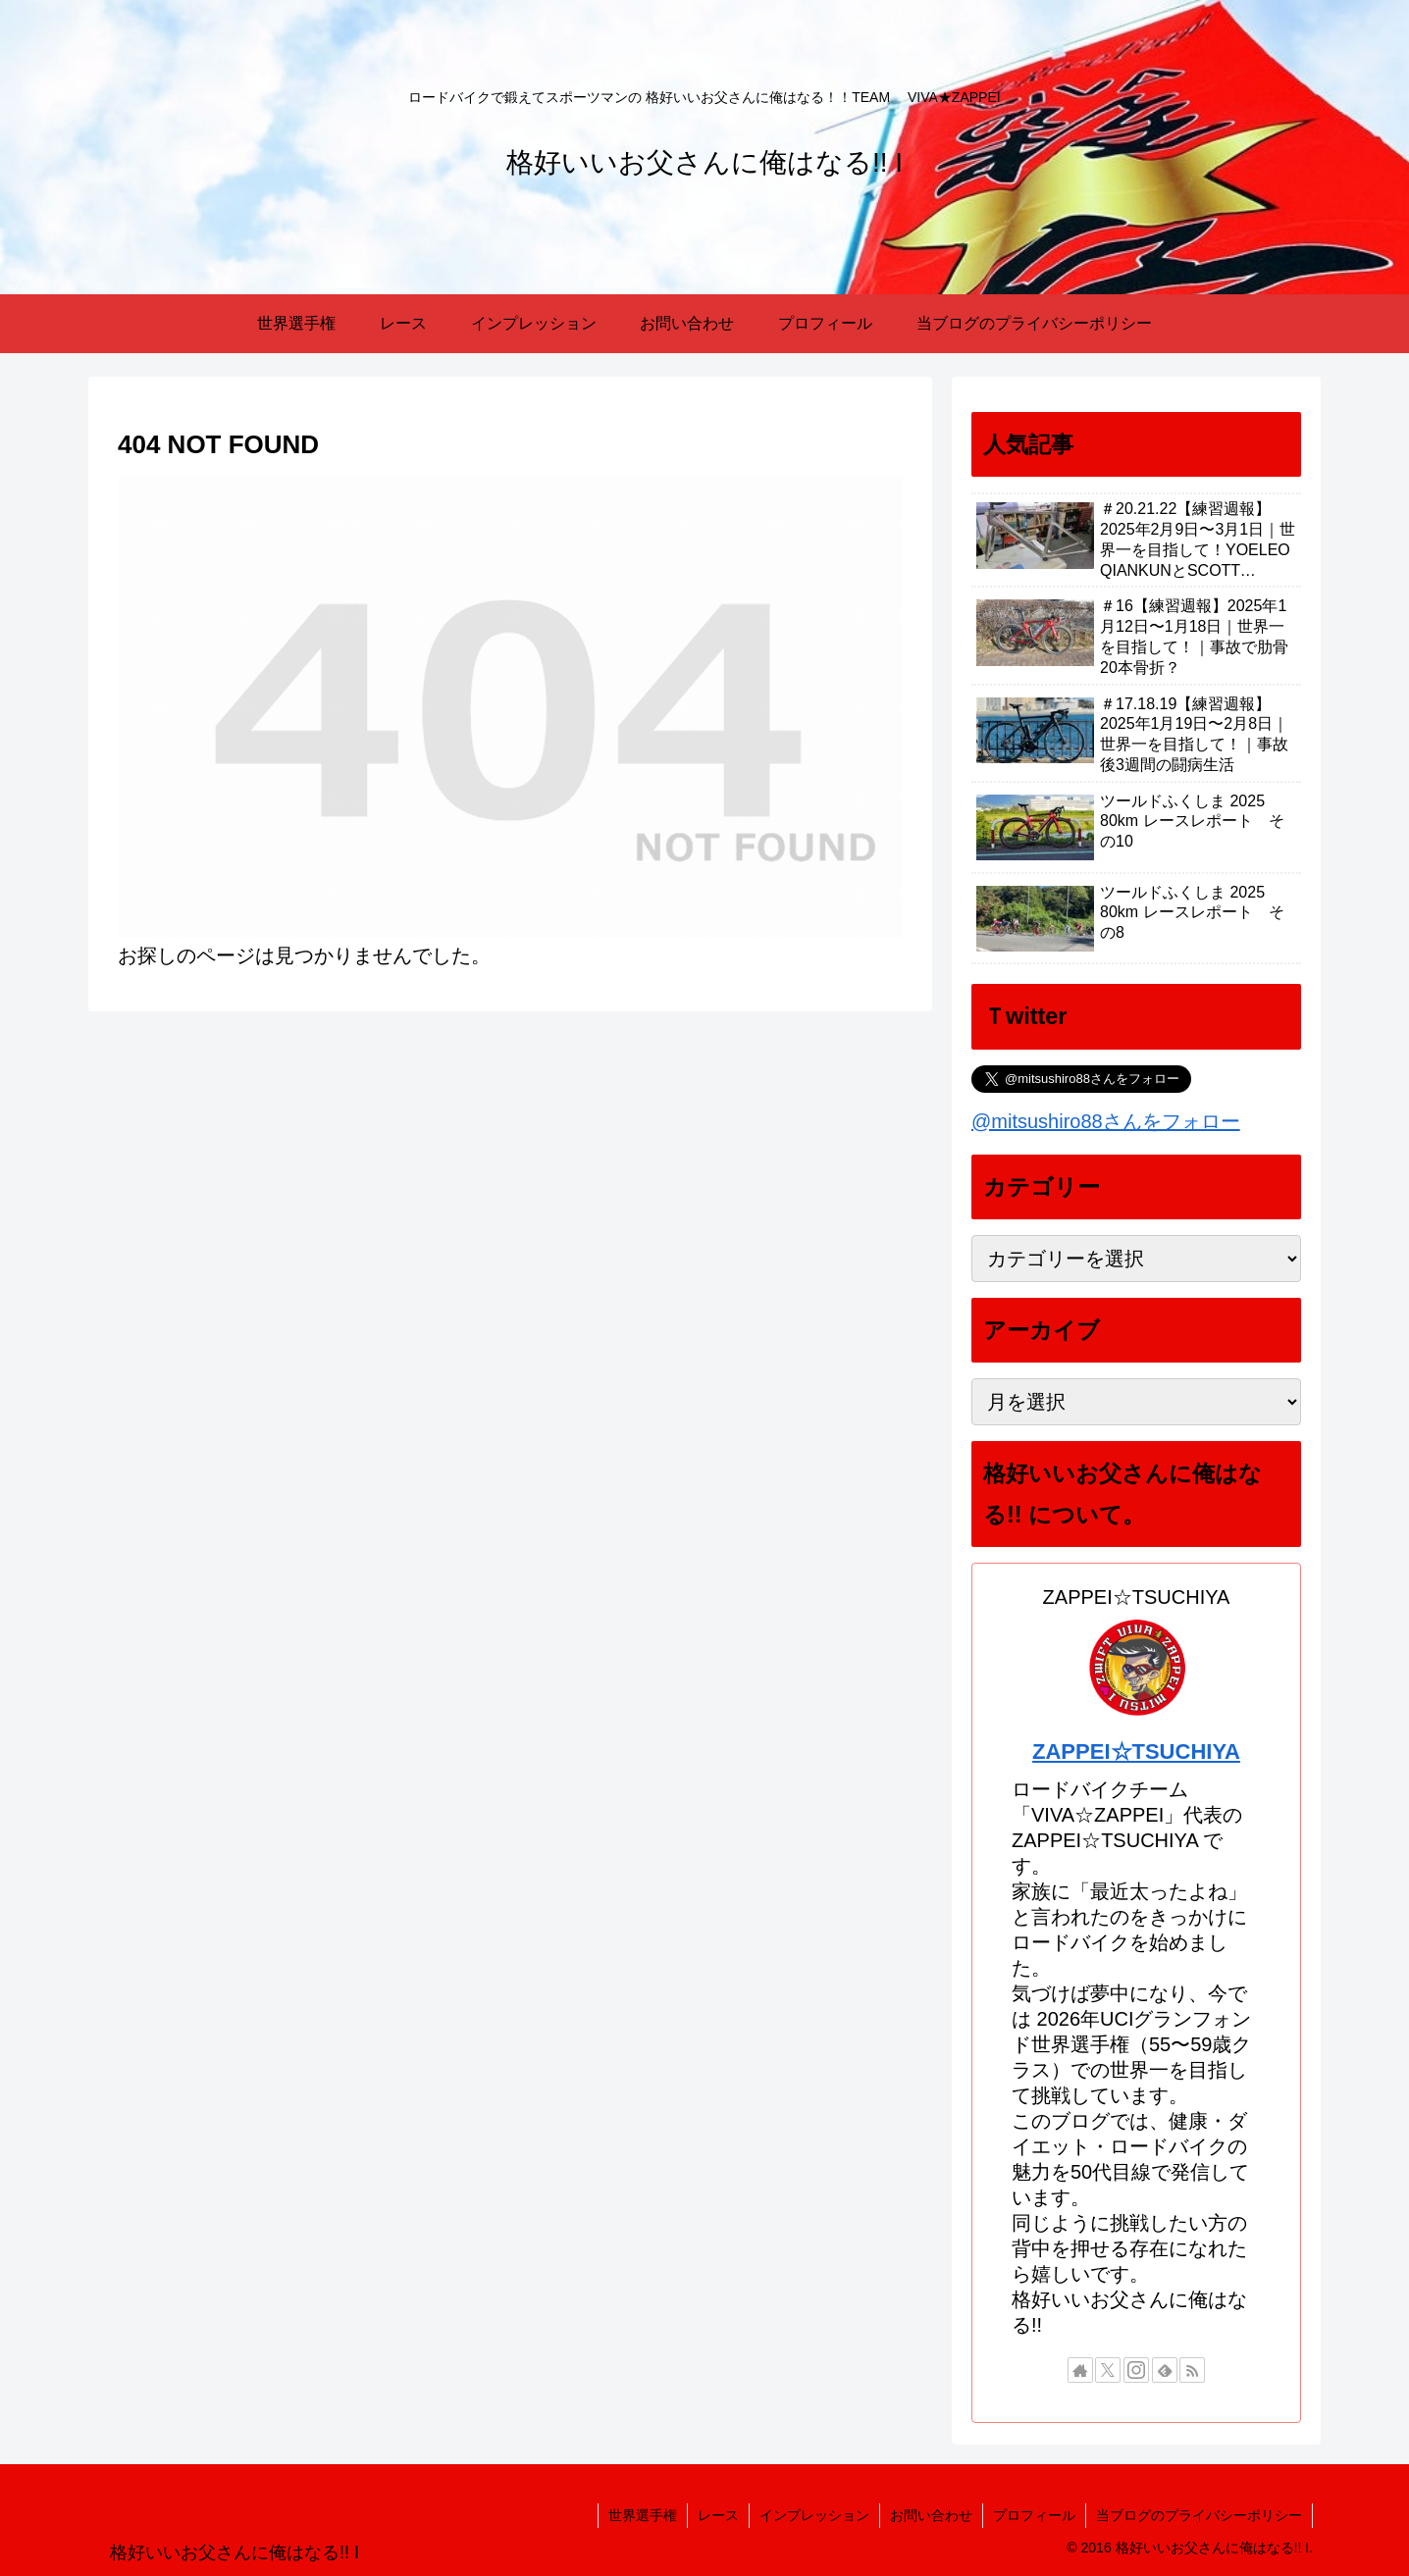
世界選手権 (642, 2515)
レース (718, 2515)
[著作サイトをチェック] (1080, 2370)
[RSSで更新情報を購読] (1192, 2370)
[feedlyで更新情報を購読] (1164, 2370)
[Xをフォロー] (1108, 2370)
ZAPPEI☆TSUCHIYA (1136, 1751)
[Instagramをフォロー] (1136, 2370)
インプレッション (814, 2515)
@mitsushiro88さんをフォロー (1105, 1121)
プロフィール (1034, 2515)
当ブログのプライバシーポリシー (1199, 2515)
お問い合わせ (931, 2515)
